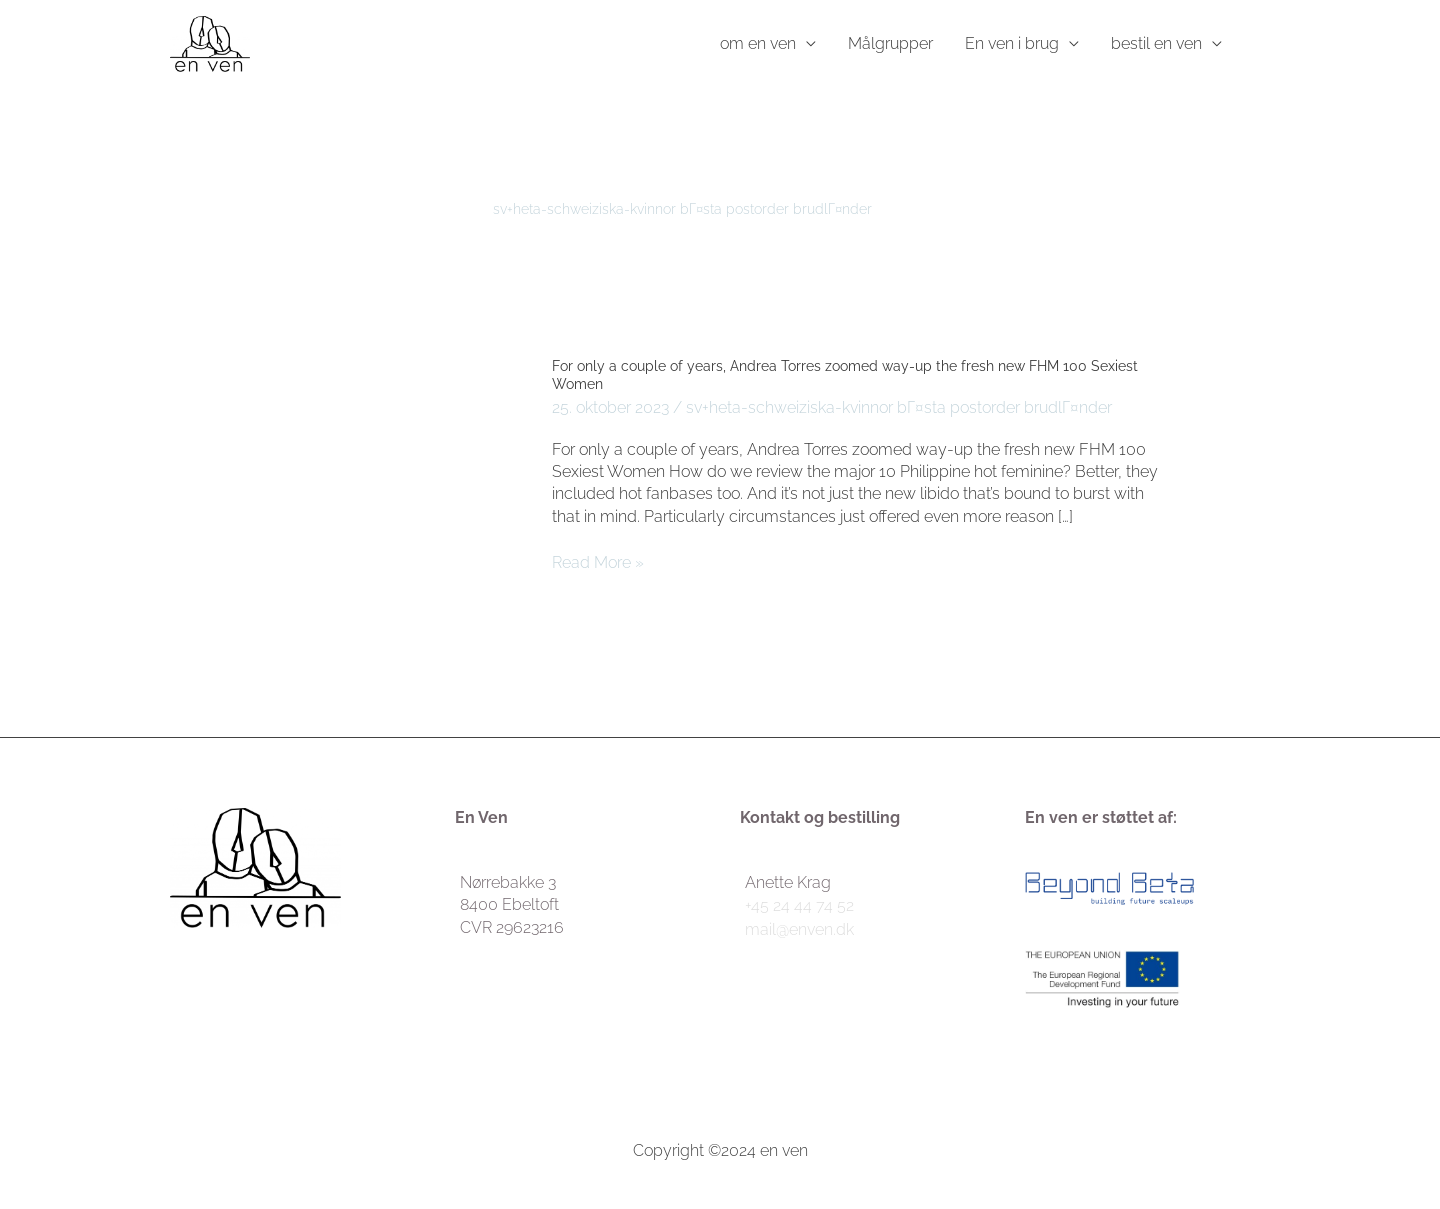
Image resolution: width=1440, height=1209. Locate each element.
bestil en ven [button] (1156, 43)
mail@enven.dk (799, 929)
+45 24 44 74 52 (799, 905)
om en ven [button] (758, 43)
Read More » (598, 563)
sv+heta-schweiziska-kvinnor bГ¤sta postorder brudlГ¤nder (899, 407)
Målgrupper (890, 43)
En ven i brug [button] (1012, 43)
